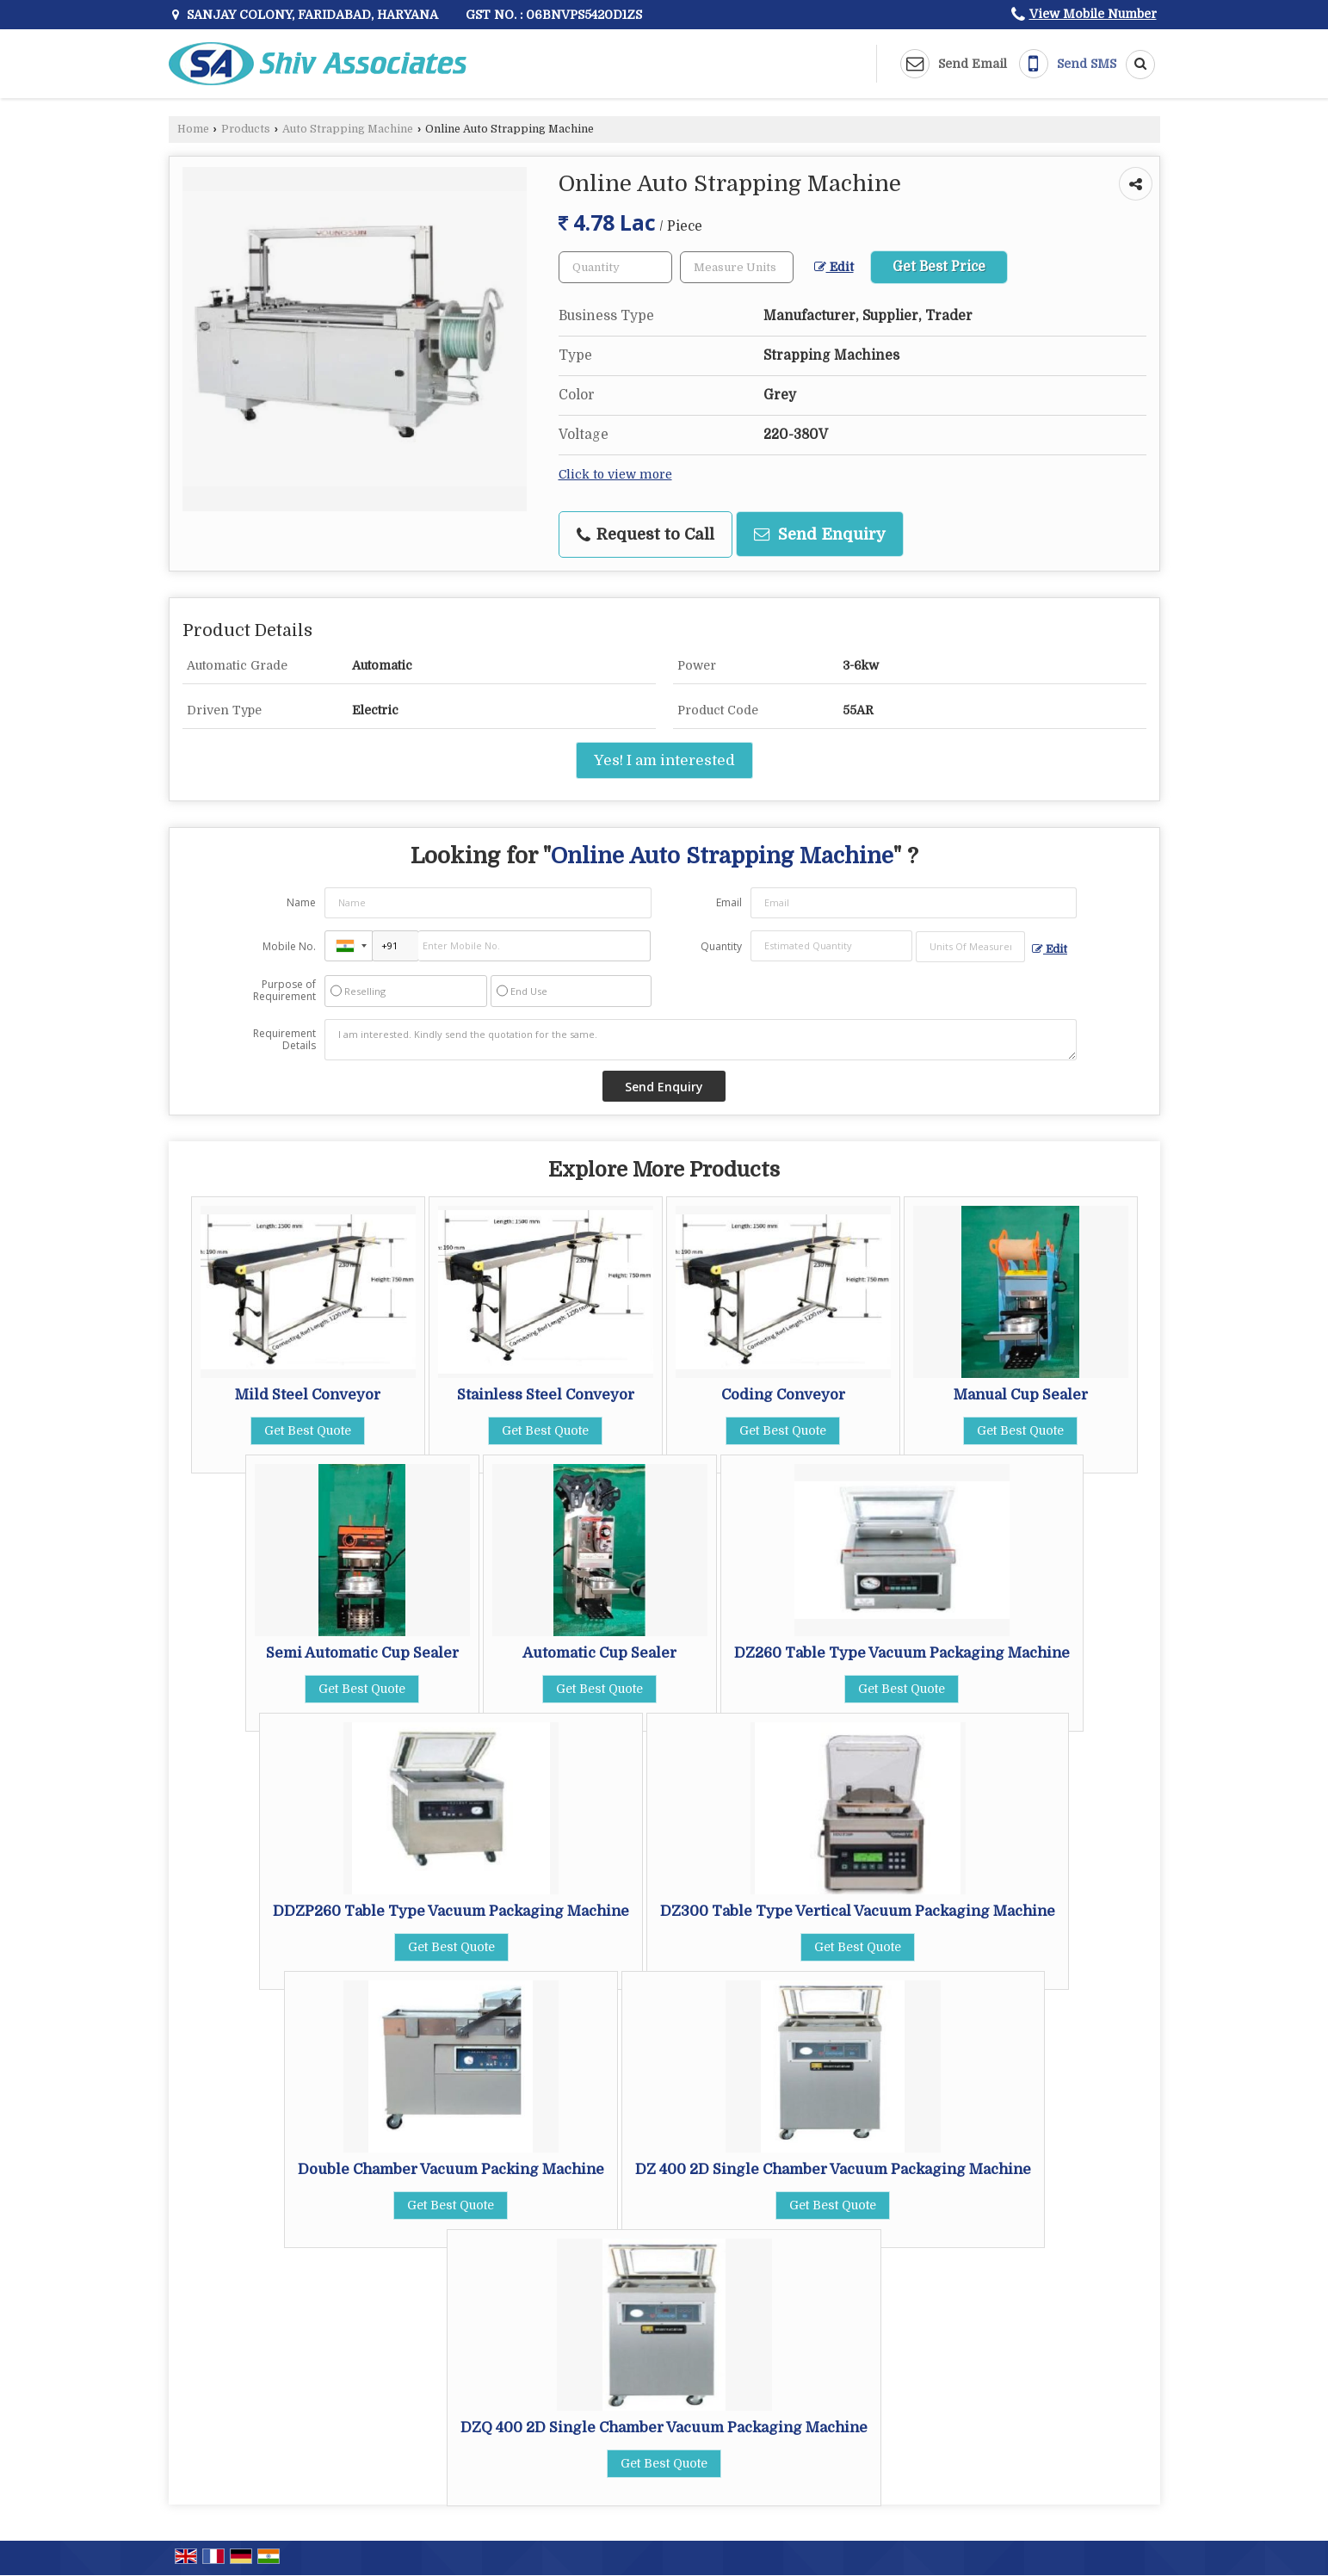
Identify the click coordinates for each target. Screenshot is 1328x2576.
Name (301, 902)
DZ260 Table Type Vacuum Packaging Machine (902, 1653)
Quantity (721, 946)
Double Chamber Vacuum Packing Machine (451, 2169)
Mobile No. (289, 946)
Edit (834, 267)
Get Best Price (939, 267)
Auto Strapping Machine (347, 129)
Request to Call (645, 534)
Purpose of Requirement (284, 991)
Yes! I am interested (664, 760)
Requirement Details (284, 1040)
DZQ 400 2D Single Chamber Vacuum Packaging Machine (664, 2427)
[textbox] (737, 267)
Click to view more (615, 474)
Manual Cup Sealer (1021, 1395)
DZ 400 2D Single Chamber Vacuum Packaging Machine (833, 2169)
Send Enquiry (820, 534)
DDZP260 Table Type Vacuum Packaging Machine (451, 1911)
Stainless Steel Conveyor (545, 1395)
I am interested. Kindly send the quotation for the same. (700, 1039)
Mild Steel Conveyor (307, 1395)
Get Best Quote (307, 1430)
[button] (1093, 14)
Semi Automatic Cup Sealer (362, 1653)
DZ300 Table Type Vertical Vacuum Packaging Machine (857, 1911)
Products (245, 129)
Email (729, 902)
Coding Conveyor (783, 1395)
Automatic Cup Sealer (599, 1653)
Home (193, 129)
